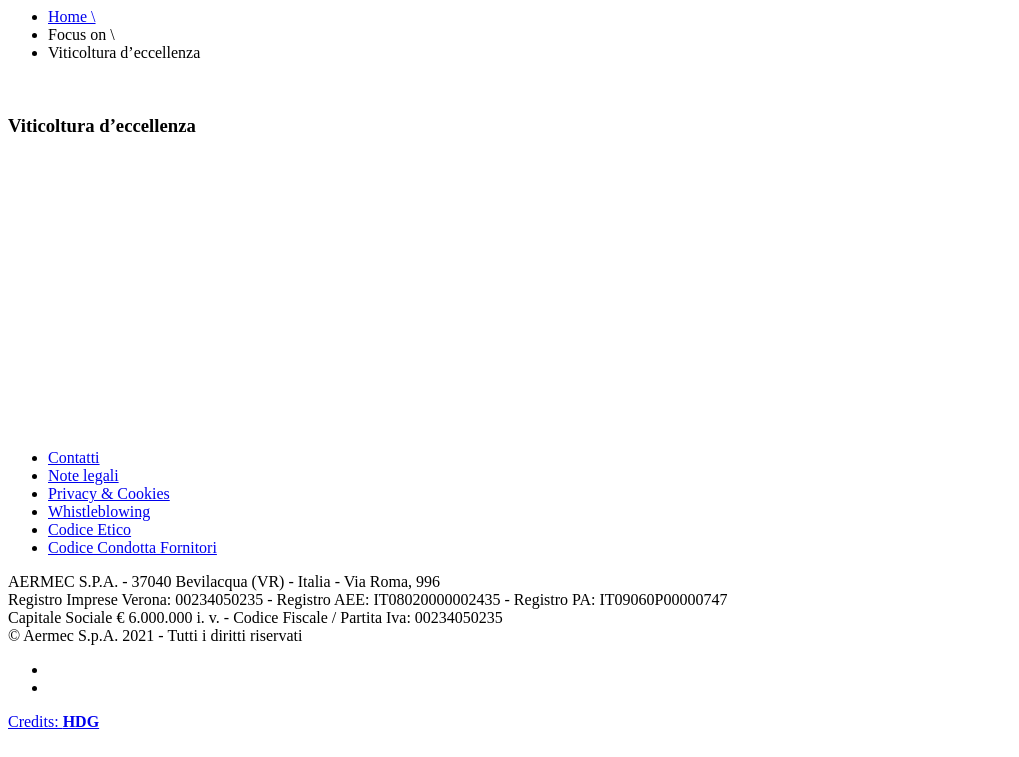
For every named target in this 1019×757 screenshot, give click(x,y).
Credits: (53, 721)
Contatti (74, 457)
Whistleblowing (99, 511)
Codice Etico (89, 529)
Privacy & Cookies (109, 493)
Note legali (83, 475)
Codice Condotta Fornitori (132, 547)
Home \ (72, 16)
